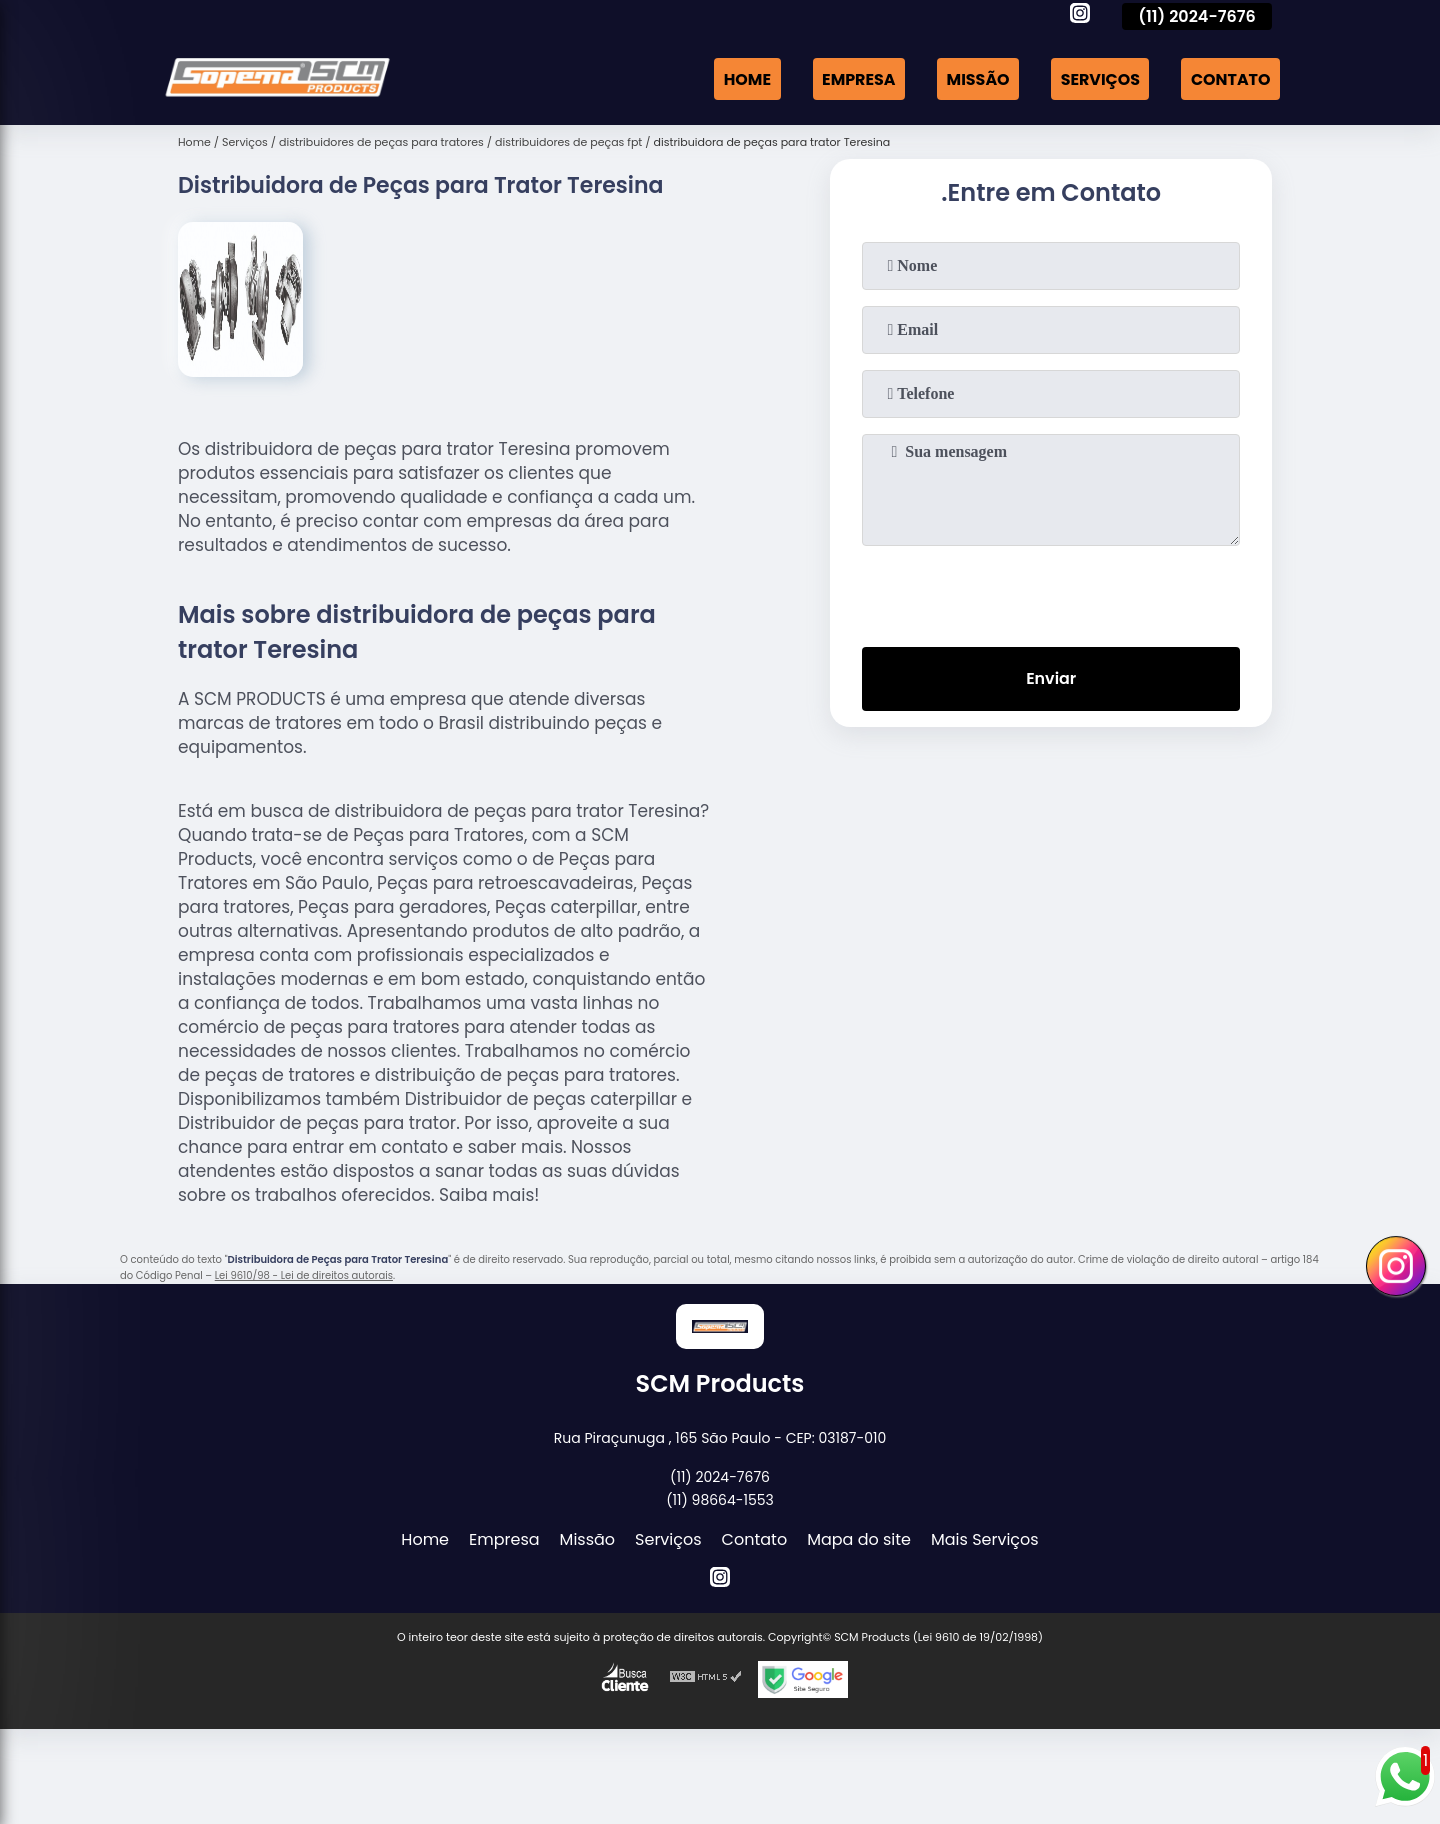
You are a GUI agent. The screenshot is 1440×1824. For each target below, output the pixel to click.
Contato (1230, 78)
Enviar (1051, 679)
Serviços (1099, 78)
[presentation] (1051, 592)
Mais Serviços (985, 1539)
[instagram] (1080, 16)
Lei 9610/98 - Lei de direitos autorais (304, 1275)
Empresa (856, 78)
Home (744, 78)
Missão (976, 78)
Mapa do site (859, 1539)
